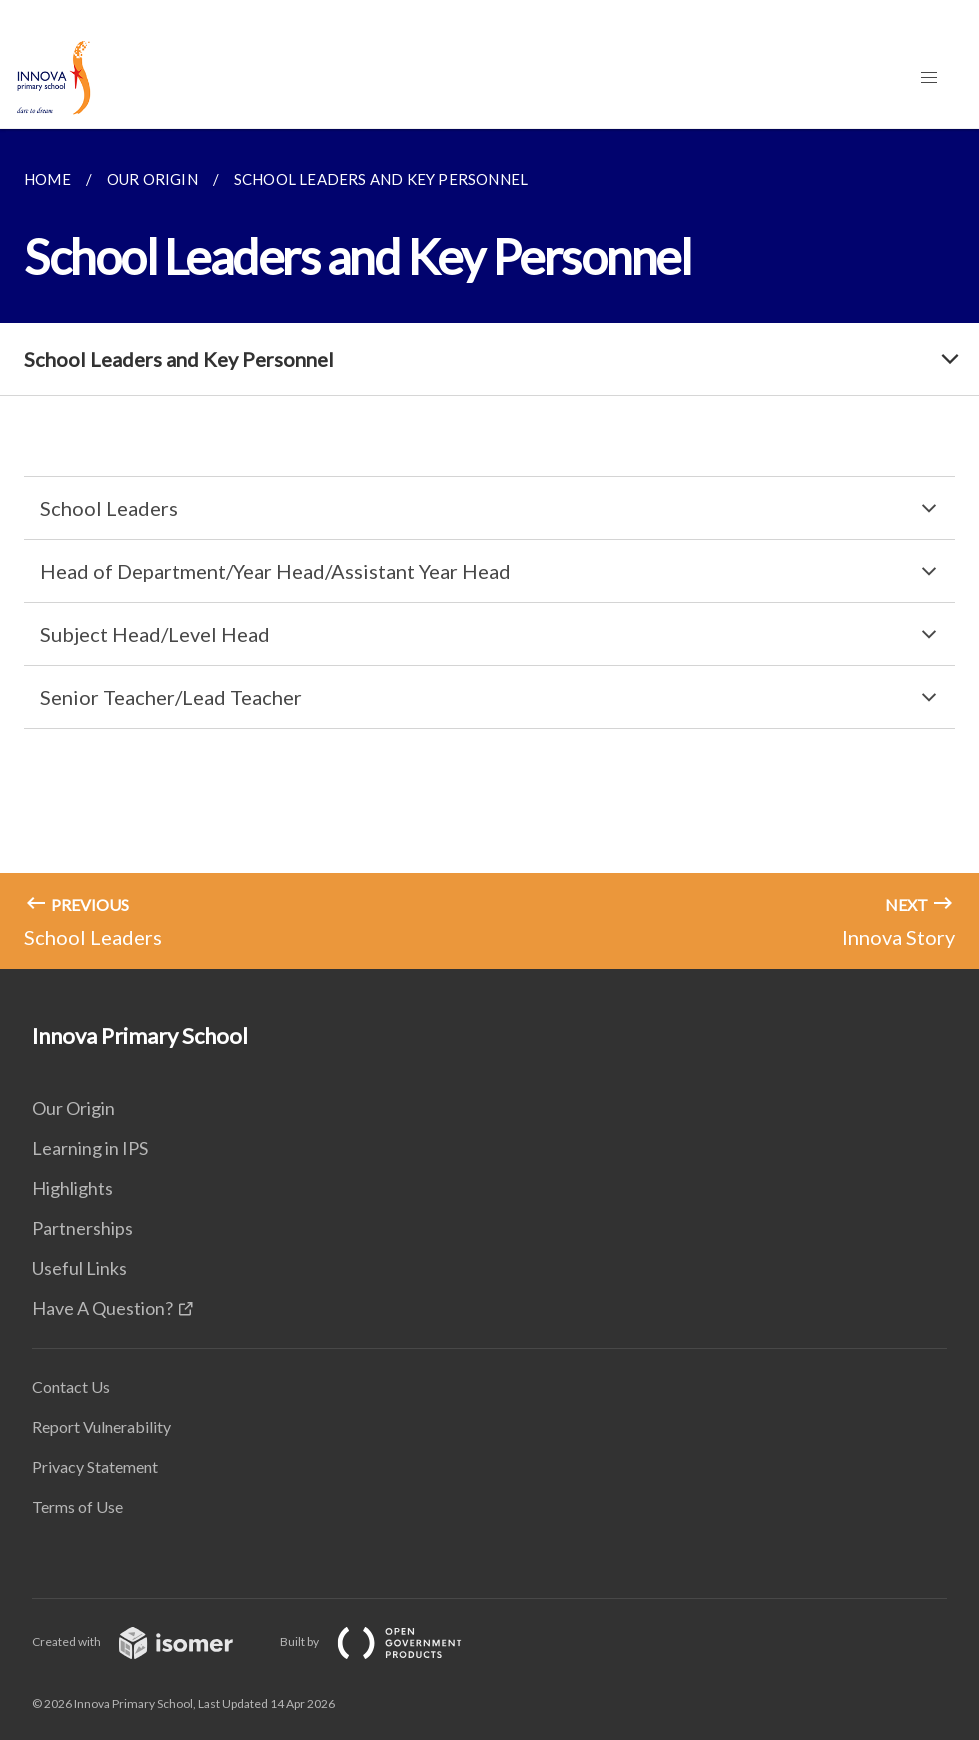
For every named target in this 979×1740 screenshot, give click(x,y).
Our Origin (73, 1108)
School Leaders (109, 508)
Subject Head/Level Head (155, 634)
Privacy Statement (95, 1466)
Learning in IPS (90, 1148)
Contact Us (71, 1386)
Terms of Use (77, 1506)
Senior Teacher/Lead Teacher (171, 697)
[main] (489, 549)
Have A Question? (102, 1308)
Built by (387, 1641)
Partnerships (82, 1228)
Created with (148, 1641)
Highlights (72, 1188)
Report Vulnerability (101, 1426)
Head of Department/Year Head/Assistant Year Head (275, 571)
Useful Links (79, 1268)
